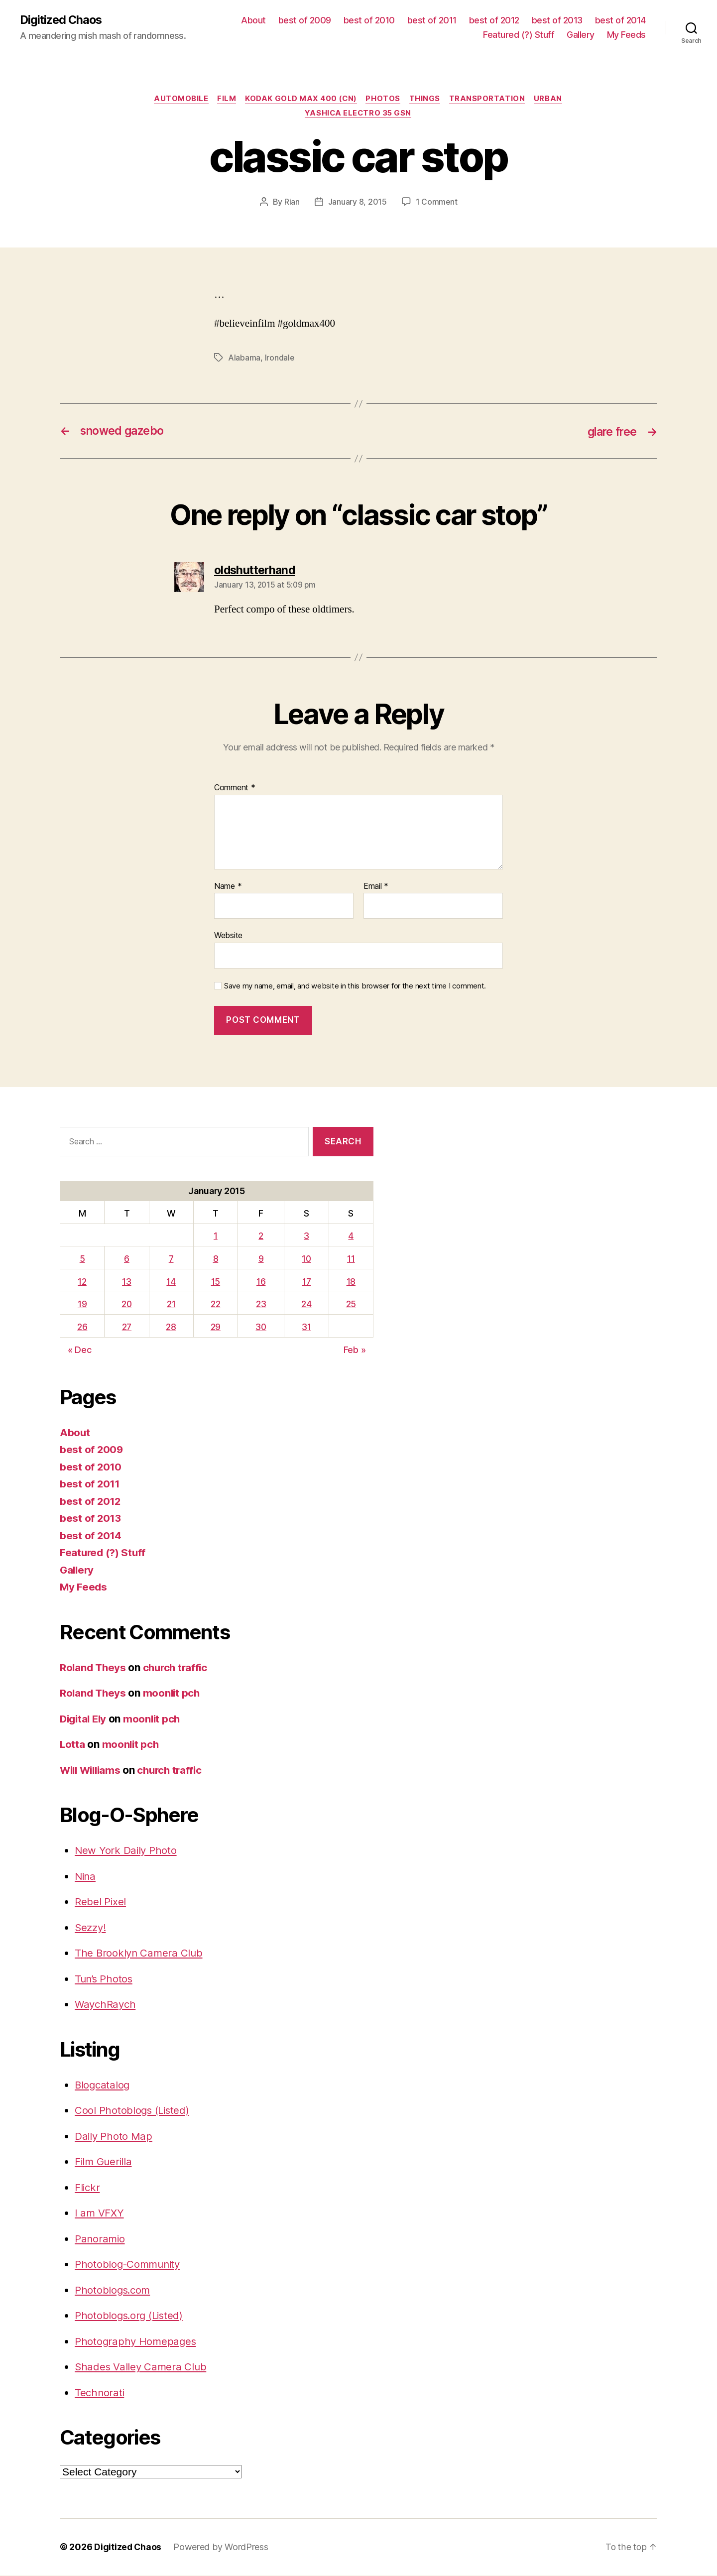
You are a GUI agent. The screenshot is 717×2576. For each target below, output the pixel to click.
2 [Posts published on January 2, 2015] (261, 1236)
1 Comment (436, 203)
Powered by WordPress (221, 2548)
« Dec (80, 1351)
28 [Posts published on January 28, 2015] (172, 1328)
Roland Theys (94, 1668)
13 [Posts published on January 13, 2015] (126, 1282)
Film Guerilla (104, 2162)
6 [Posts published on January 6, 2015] (126, 1259)
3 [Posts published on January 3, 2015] (307, 1236)
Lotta (73, 1745)
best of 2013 (557, 20)
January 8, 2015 (357, 203)
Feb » (355, 1351)
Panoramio (100, 2239)
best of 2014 (620, 20)
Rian (291, 203)
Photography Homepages (136, 2342)
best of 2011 (432, 20)
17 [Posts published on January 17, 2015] (307, 1282)
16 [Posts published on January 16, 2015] (261, 1282)
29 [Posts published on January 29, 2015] (216, 1328)
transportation (490, 99)
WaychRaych (106, 2005)
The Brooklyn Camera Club (140, 1954)
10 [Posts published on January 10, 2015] (307, 1259)
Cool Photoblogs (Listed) (133, 2111)
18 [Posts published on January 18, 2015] (351, 1282)
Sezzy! (91, 1928)
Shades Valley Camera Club (142, 2367)
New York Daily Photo (126, 1851)
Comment (234, 788)
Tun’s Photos (104, 1979)
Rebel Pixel (100, 1902)
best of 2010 (369, 20)
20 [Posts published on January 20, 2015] (126, 1305)
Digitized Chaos (62, 20)
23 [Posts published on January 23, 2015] (261, 1305)
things (426, 99)
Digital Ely (85, 1720)
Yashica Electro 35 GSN (358, 114)
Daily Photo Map (114, 2137)
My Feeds (626, 35)
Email (375, 887)
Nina (86, 1877)
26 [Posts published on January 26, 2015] (82, 1328)
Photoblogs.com (113, 2291)
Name (227, 887)
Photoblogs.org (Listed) (131, 2316)
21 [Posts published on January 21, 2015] (171, 1305)
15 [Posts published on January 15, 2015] (215, 1282)
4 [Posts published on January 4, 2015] (351, 1236)
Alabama (244, 359)
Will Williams (92, 1771)
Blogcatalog (103, 2086)
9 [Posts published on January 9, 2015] (261, 1259)
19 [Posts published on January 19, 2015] (81, 1305)
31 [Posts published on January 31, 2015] (307, 1328)
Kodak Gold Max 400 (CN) (300, 99)
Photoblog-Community (129, 2265)
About (253, 20)
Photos (383, 99)
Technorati (100, 2393)
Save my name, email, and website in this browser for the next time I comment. (355, 986)
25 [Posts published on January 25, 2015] (351, 1305)
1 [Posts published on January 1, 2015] (216, 1236)
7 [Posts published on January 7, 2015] (171, 1259)
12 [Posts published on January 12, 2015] (82, 1282)
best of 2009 (304, 20)
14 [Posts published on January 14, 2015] (171, 1282)
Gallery (581, 35)
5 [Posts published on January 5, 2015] (82, 1259)
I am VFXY (99, 2214)
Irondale (280, 359)
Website (228, 936)
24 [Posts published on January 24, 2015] (307, 1305)
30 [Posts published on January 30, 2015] (261, 1328)
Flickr (88, 2188)
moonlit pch (174, 1694)
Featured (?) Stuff (518, 35)
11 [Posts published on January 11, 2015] (351, 1259)
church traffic (178, 1668)
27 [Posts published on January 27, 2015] (126, 1328)
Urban (552, 99)
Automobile (178, 99)
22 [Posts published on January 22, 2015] (215, 1305)
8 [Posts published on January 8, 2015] (216, 1259)
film (224, 99)
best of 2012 (494, 20)
